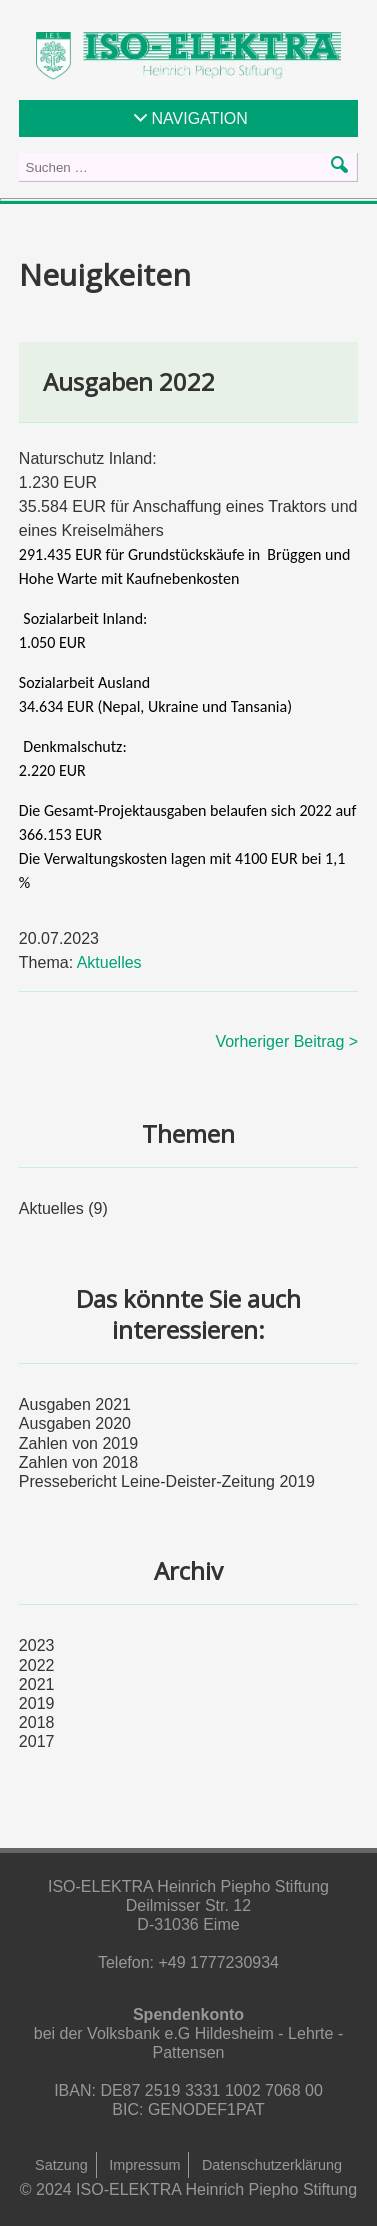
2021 (37, 1684)
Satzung (61, 2165)
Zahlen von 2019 (78, 1443)
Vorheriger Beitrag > (286, 1041)
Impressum (144, 2165)
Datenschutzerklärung (272, 2165)
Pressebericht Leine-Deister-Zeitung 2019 (167, 1481)
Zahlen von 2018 (78, 1462)
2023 (37, 1645)
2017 (37, 1741)
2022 (37, 1665)
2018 (37, 1722)
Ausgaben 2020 (75, 1423)
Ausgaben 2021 (75, 1404)
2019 (37, 1703)
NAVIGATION (200, 118)
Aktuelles (109, 962)
